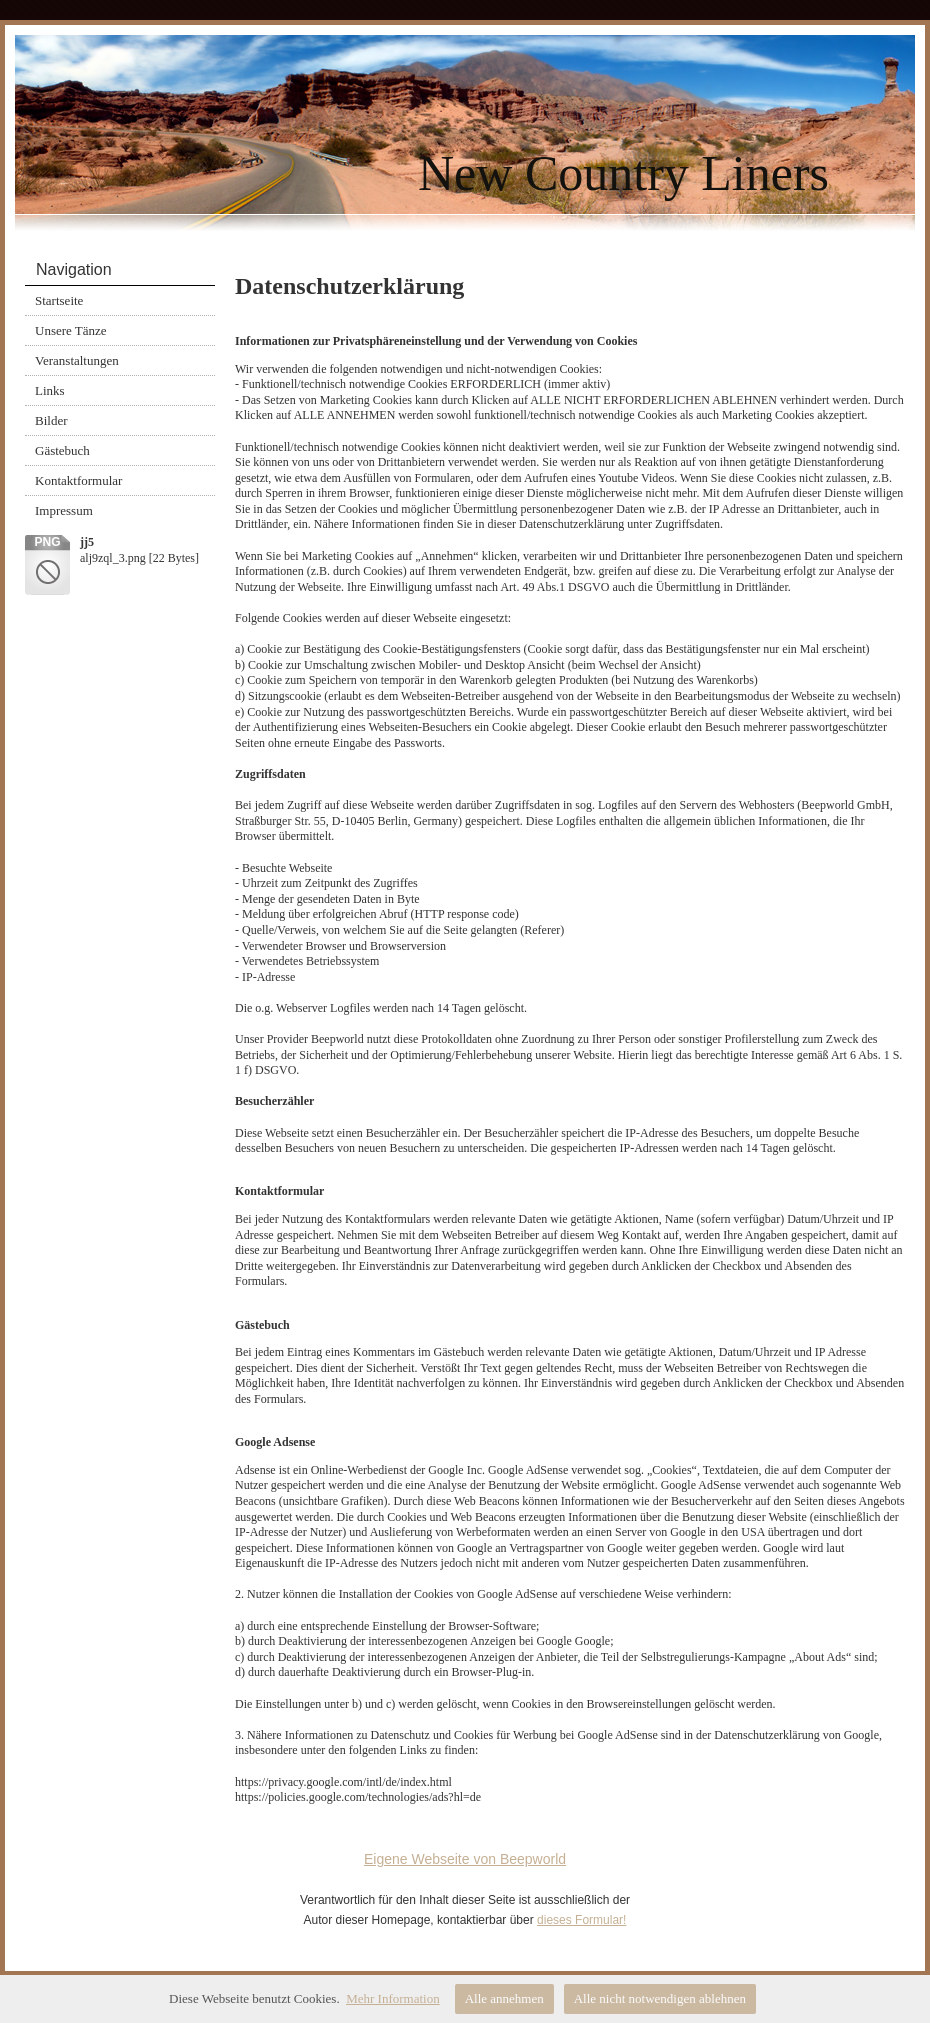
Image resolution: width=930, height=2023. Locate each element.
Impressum (64, 510)
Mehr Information (393, 1998)
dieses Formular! (581, 1920)
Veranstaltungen (77, 360)
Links (50, 390)
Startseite (59, 300)
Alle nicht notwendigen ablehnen (660, 1998)
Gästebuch (62, 450)
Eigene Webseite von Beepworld (465, 1859)
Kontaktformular (78, 480)
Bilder (51, 420)
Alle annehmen (504, 1998)
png (47, 542)
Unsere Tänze (71, 330)
